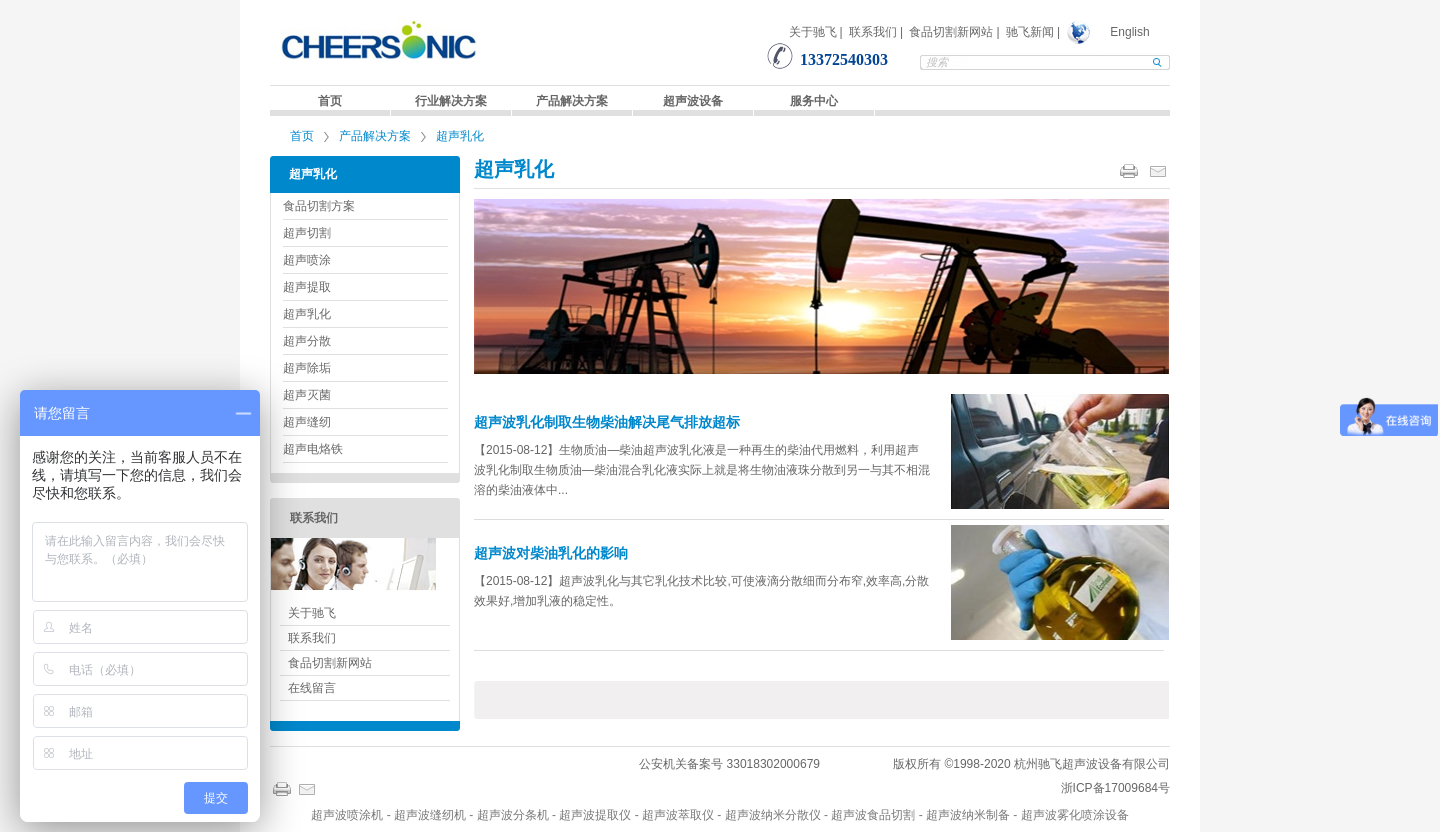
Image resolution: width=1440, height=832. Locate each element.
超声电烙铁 (313, 449)
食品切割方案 (319, 206)
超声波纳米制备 (968, 815)
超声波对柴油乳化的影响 (551, 553)
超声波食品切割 (873, 815)
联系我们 (873, 32)
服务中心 (814, 101)
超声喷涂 (307, 260)
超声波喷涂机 (347, 815)
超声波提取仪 (595, 815)
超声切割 (307, 233)
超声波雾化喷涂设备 (1075, 815)
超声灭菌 (307, 395)
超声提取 (307, 287)
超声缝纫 (307, 422)
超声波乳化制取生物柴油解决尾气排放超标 (607, 422)
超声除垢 (307, 368)
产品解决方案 (572, 101)
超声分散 (307, 341)
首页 (330, 101)
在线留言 (312, 688)
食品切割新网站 (951, 32)
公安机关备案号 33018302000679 (729, 764)
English (1129, 32)
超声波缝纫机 (430, 815)
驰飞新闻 (1030, 32)
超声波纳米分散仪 (773, 815)
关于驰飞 (813, 32)
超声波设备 (693, 101)
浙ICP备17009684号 (1115, 788)
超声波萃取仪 (678, 815)
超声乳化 (460, 136)
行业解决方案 (451, 101)
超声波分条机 (513, 815)
